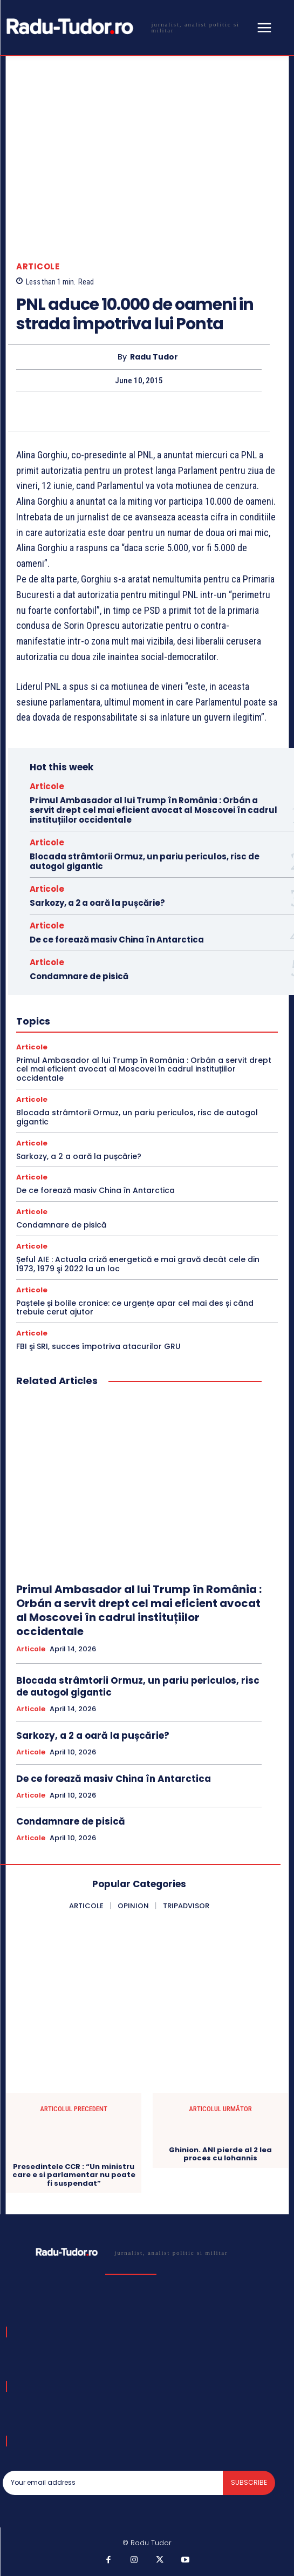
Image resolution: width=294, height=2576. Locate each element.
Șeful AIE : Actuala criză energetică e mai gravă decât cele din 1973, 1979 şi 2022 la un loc (137, 1264)
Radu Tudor (154, 357)
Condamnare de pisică (79, 976)
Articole (37, 266)
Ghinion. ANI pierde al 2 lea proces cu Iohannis (220, 2154)
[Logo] (128, 27)
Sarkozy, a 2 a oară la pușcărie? (97, 903)
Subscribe (249, 2482)
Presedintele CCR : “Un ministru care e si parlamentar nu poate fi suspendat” (73, 2175)
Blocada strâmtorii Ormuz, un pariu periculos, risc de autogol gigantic (144, 861)
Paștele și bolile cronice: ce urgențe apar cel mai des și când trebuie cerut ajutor (135, 1308)
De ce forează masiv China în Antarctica (117, 939)
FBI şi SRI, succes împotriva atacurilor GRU (98, 1346)
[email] (113, 2482)
